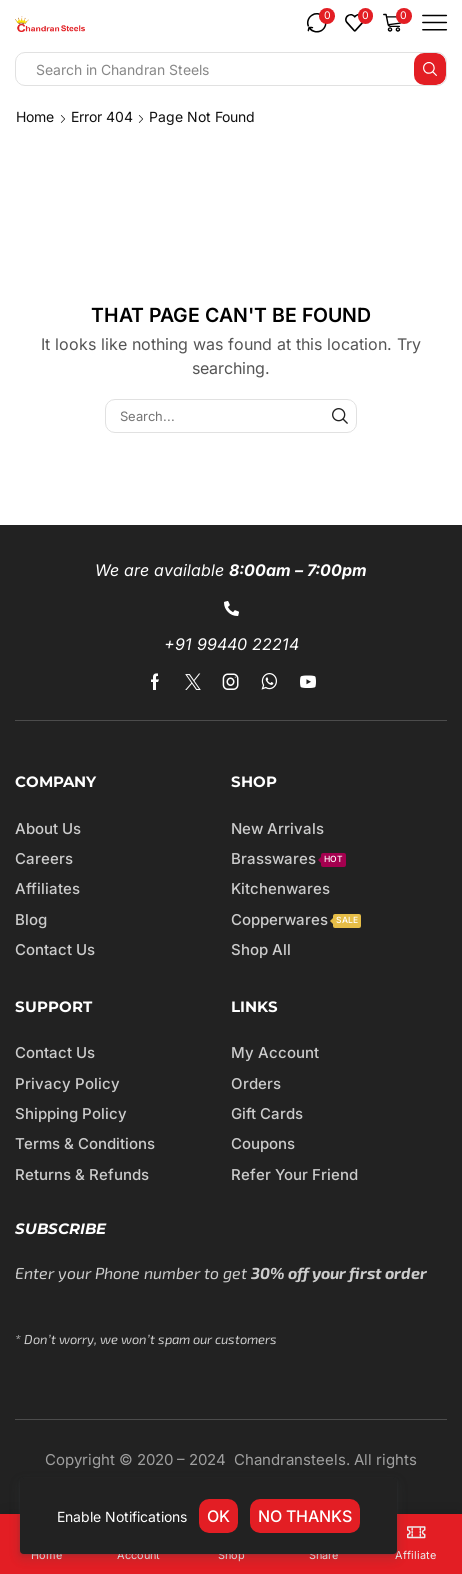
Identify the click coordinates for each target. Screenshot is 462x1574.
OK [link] (218, 1516)
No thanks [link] (305, 1516)
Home (35, 116)
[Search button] (430, 69)
